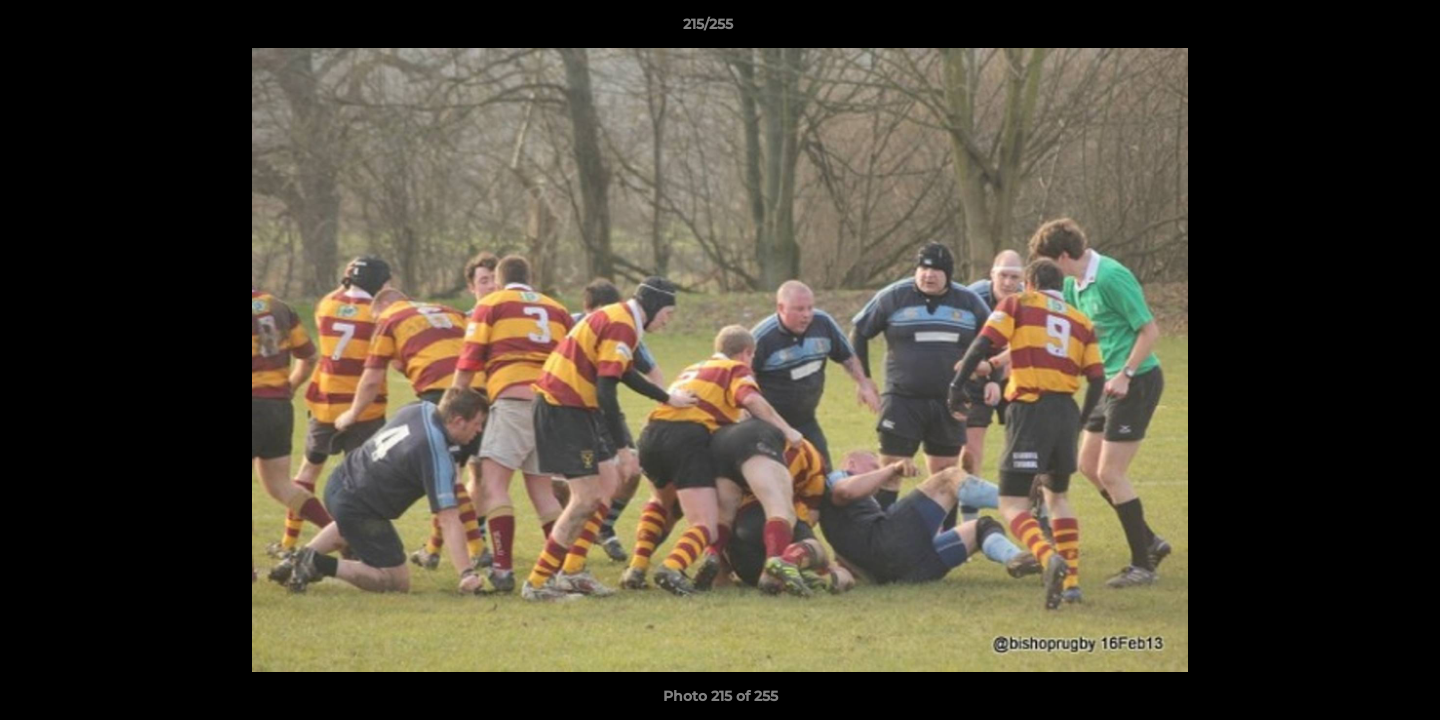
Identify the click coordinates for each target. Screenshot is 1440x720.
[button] (1356, 29)
